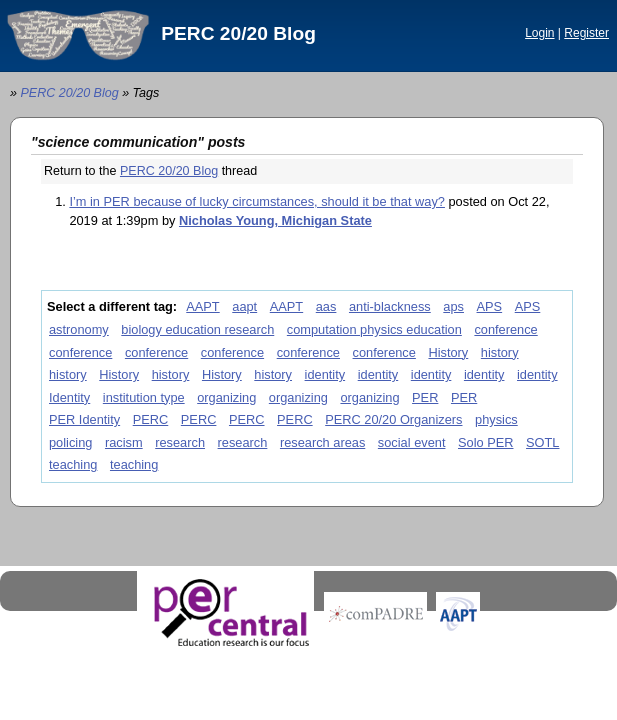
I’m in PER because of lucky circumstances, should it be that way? (257, 201)
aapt (244, 306)
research (180, 442)
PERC (151, 419)
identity (325, 374)
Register (586, 33)
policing (70, 442)
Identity (69, 397)
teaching (73, 464)
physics (496, 419)
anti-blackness (390, 306)
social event (412, 442)
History (448, 352)
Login (539, 33)
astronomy (79, 329)
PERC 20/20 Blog (238, 33)
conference (505, 329)
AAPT (202, 306)
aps (453, 306)
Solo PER (485, 442)
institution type (144, 397)
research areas (322, 442)
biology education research (197, 329)
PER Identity (84, 419)
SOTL (542, 442)
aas (326, 306)
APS (490, 306)
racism (124, 442)
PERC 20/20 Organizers (393, 419)
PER (425, 397)
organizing (226, 397)
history (500, 352)
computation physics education (374, 329)
